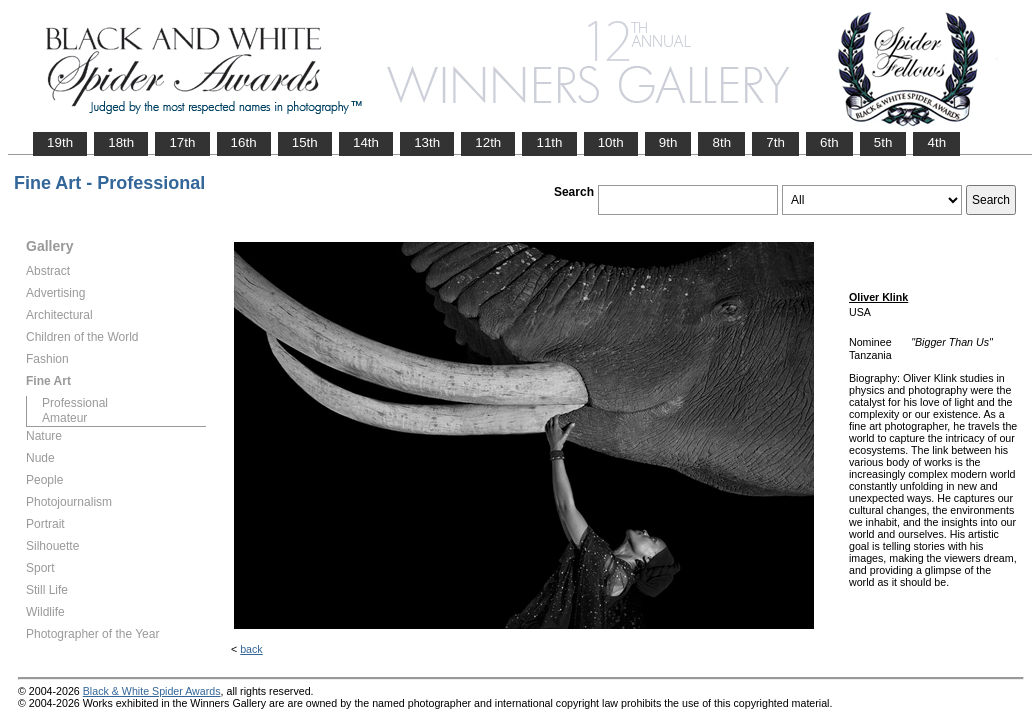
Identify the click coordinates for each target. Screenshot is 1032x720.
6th (829, 142)
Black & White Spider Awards (152, 691)
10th (611, 142)
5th (883, 142)
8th (721, 142)
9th (668, 142)
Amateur (64, 418)
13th (427, 142)
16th (244, 142)
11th (549, 142)
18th (121, 142)
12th (488, 142)
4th (936, 142)
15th (305, 142)
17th (182, 142)
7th (775, 142)
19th (60, 142)
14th (366, 142)
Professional (75, 403)
